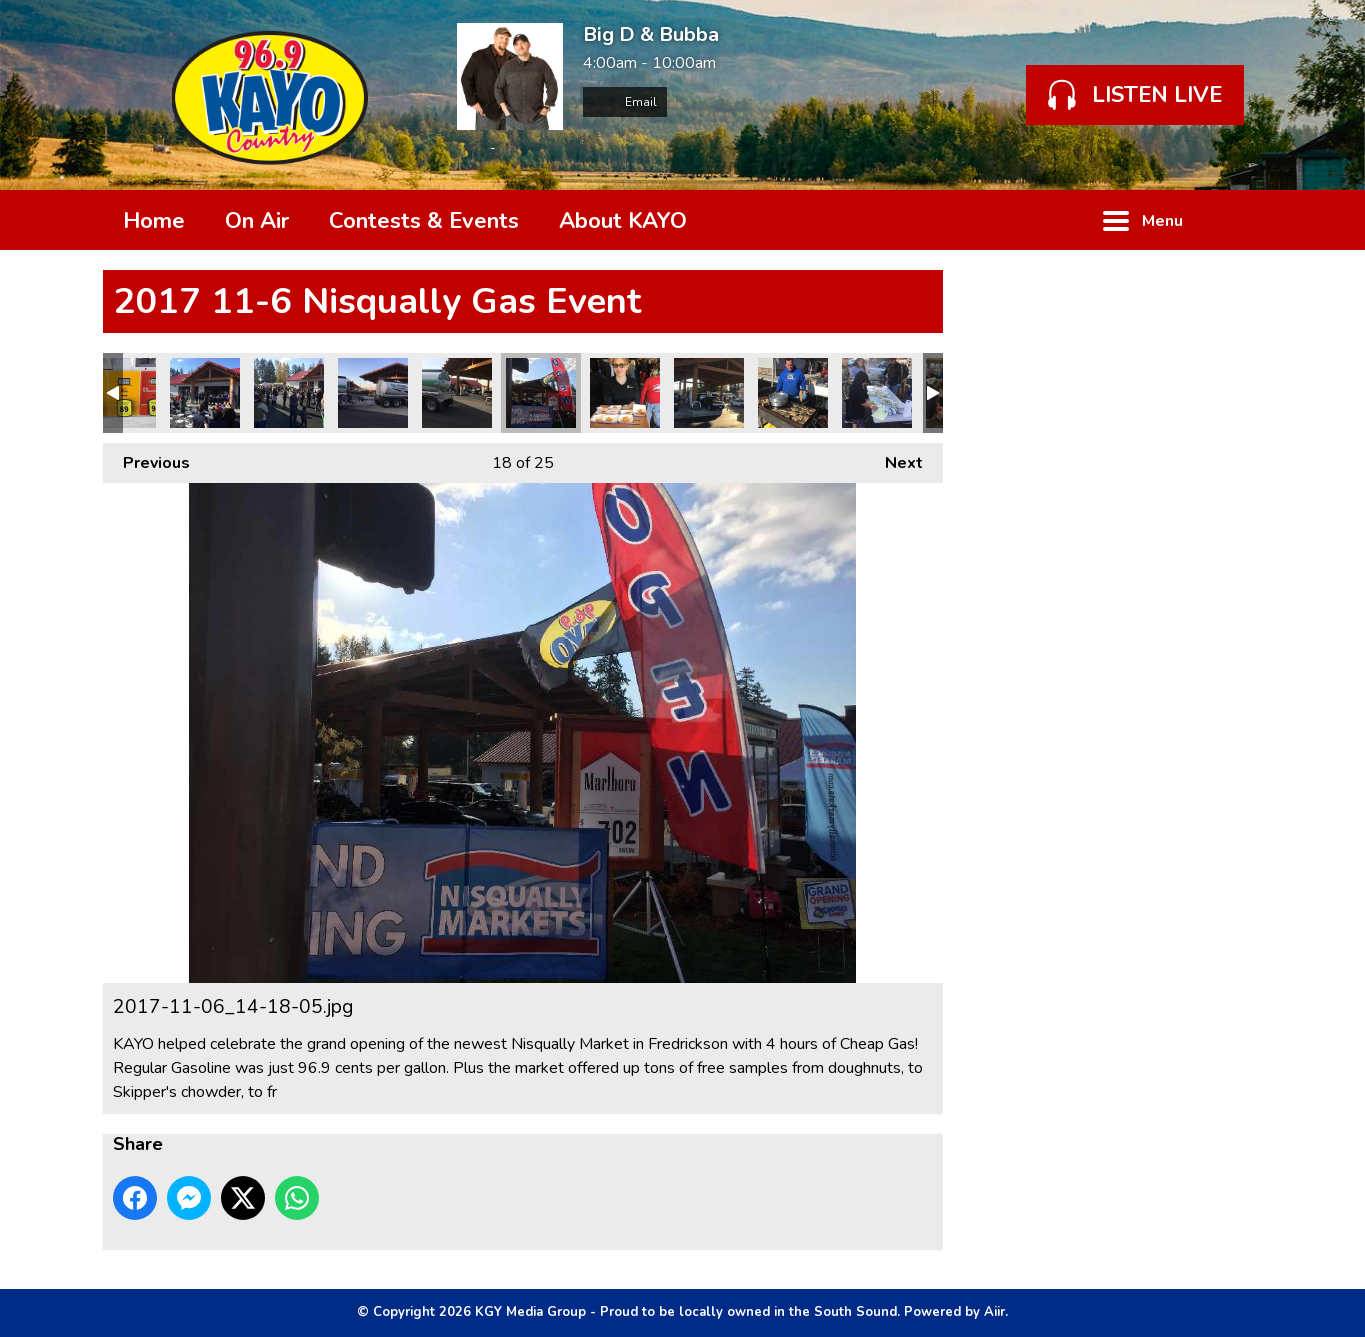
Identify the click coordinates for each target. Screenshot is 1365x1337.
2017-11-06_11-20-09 (205, 393)
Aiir (994, 1312)
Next (894, 458)
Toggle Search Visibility (1233, 220)
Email (625, 102)
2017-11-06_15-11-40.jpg (709, 393)
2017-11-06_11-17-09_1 (289, 393)
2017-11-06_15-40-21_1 (457, 393)
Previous (146, 458)
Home (154, 221)
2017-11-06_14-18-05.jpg (541, 393)
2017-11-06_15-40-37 (373, 393)
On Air (257, 221)
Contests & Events (424, 221)
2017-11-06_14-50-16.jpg (877, 393)
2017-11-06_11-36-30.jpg (625, 393)
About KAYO (623, 221)
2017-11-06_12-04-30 (793, 393)
